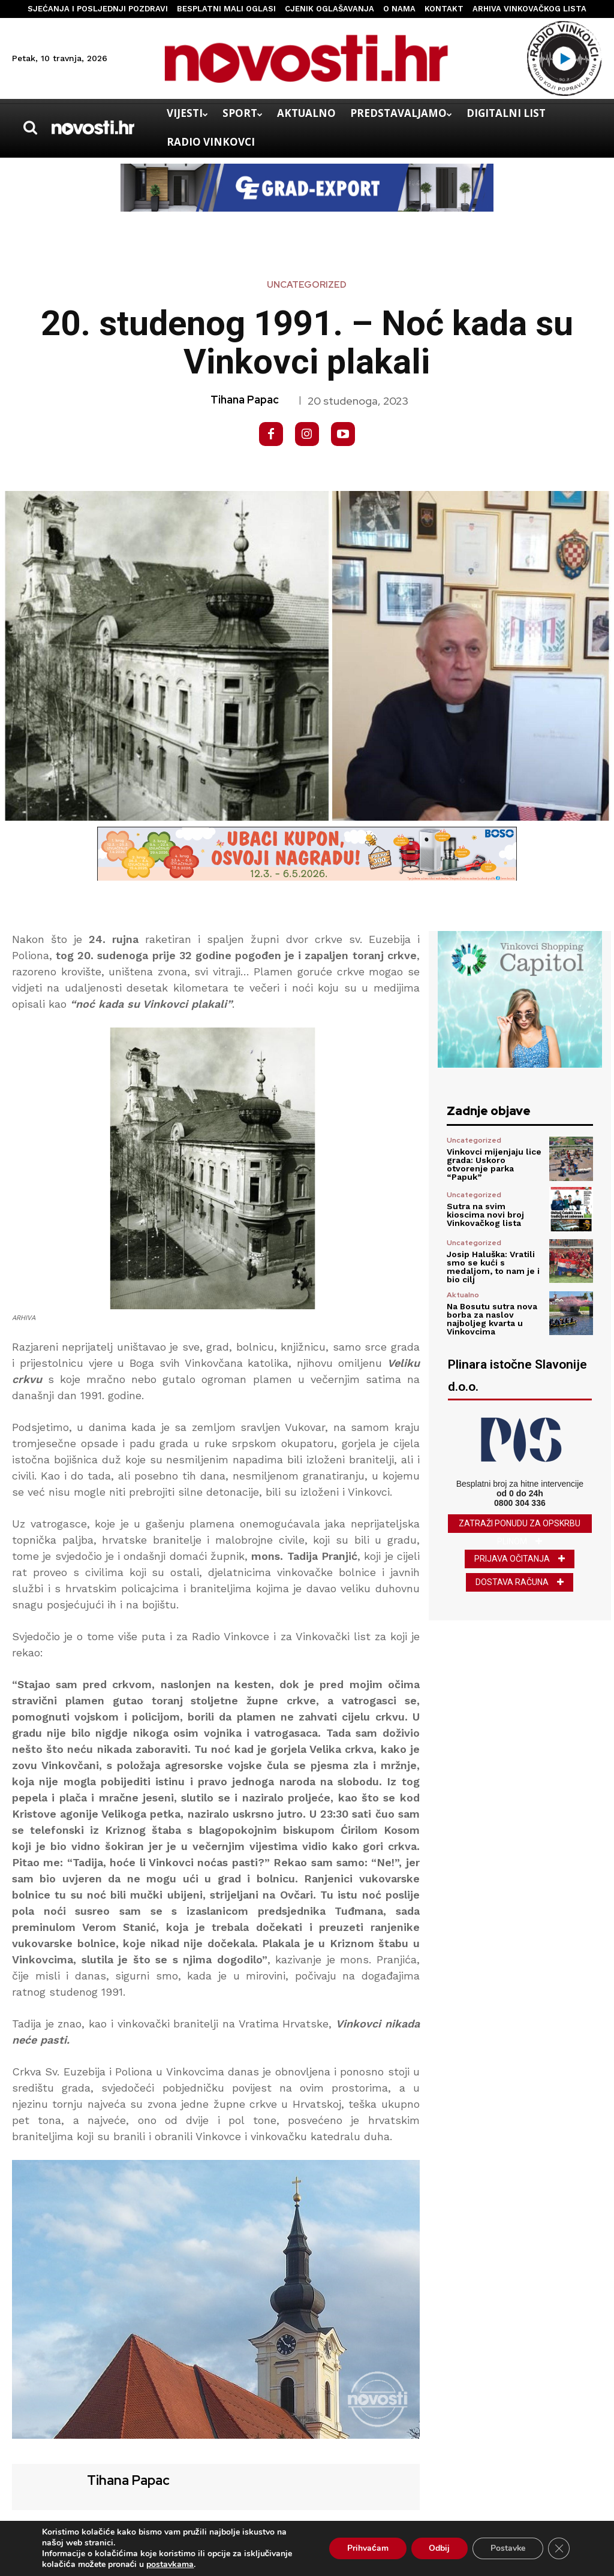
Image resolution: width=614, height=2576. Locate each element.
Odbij (438, 2548)
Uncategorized (307, 285)
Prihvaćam (366, 2548)
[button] (30, 128)
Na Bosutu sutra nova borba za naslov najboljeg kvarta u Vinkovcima (492, 1318)
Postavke (507, 2548)
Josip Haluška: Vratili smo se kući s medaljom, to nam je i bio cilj (493, 1266)
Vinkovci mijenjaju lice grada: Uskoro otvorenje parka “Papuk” (494, 1164)
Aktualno (463, 1294)
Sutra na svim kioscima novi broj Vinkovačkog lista (485, 1214)
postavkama (170, 2564)
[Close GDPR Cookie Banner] (559, 2548)
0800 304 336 (520, 1503)
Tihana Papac (244, 399)
